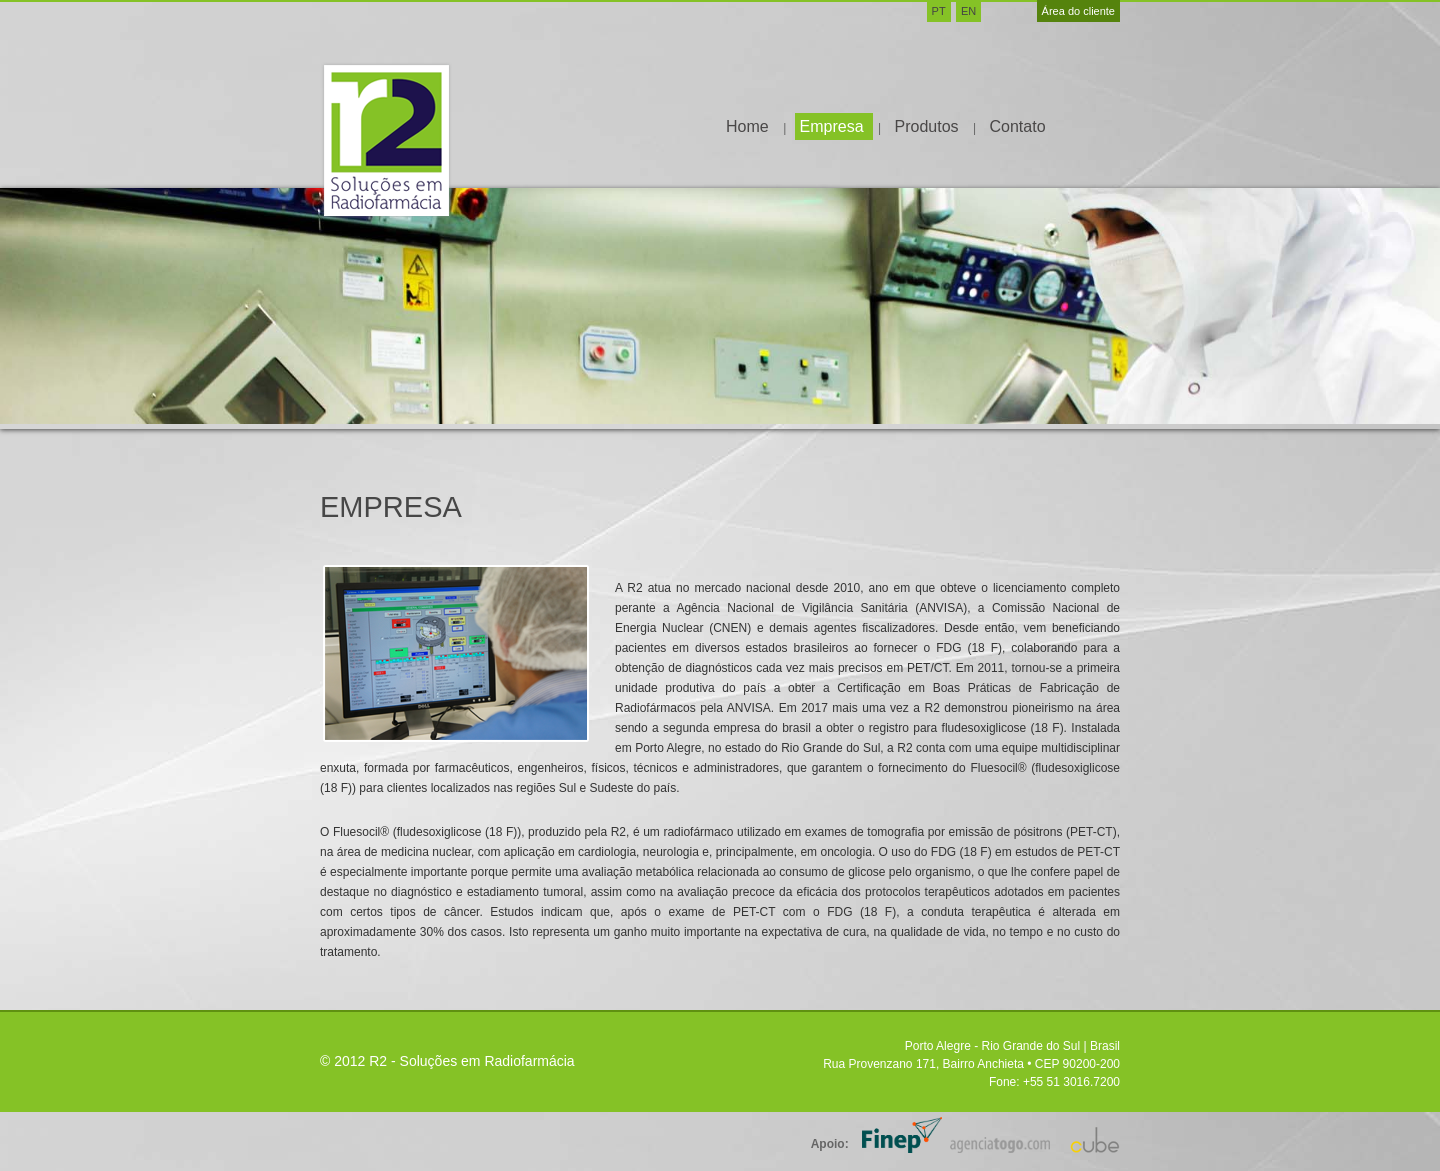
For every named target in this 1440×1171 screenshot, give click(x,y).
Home (749, 126)
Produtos (929, 126)
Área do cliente (1078, 11)
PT (939, 11)
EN (968, 11)
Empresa (834, 126)
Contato (1017, 126)
